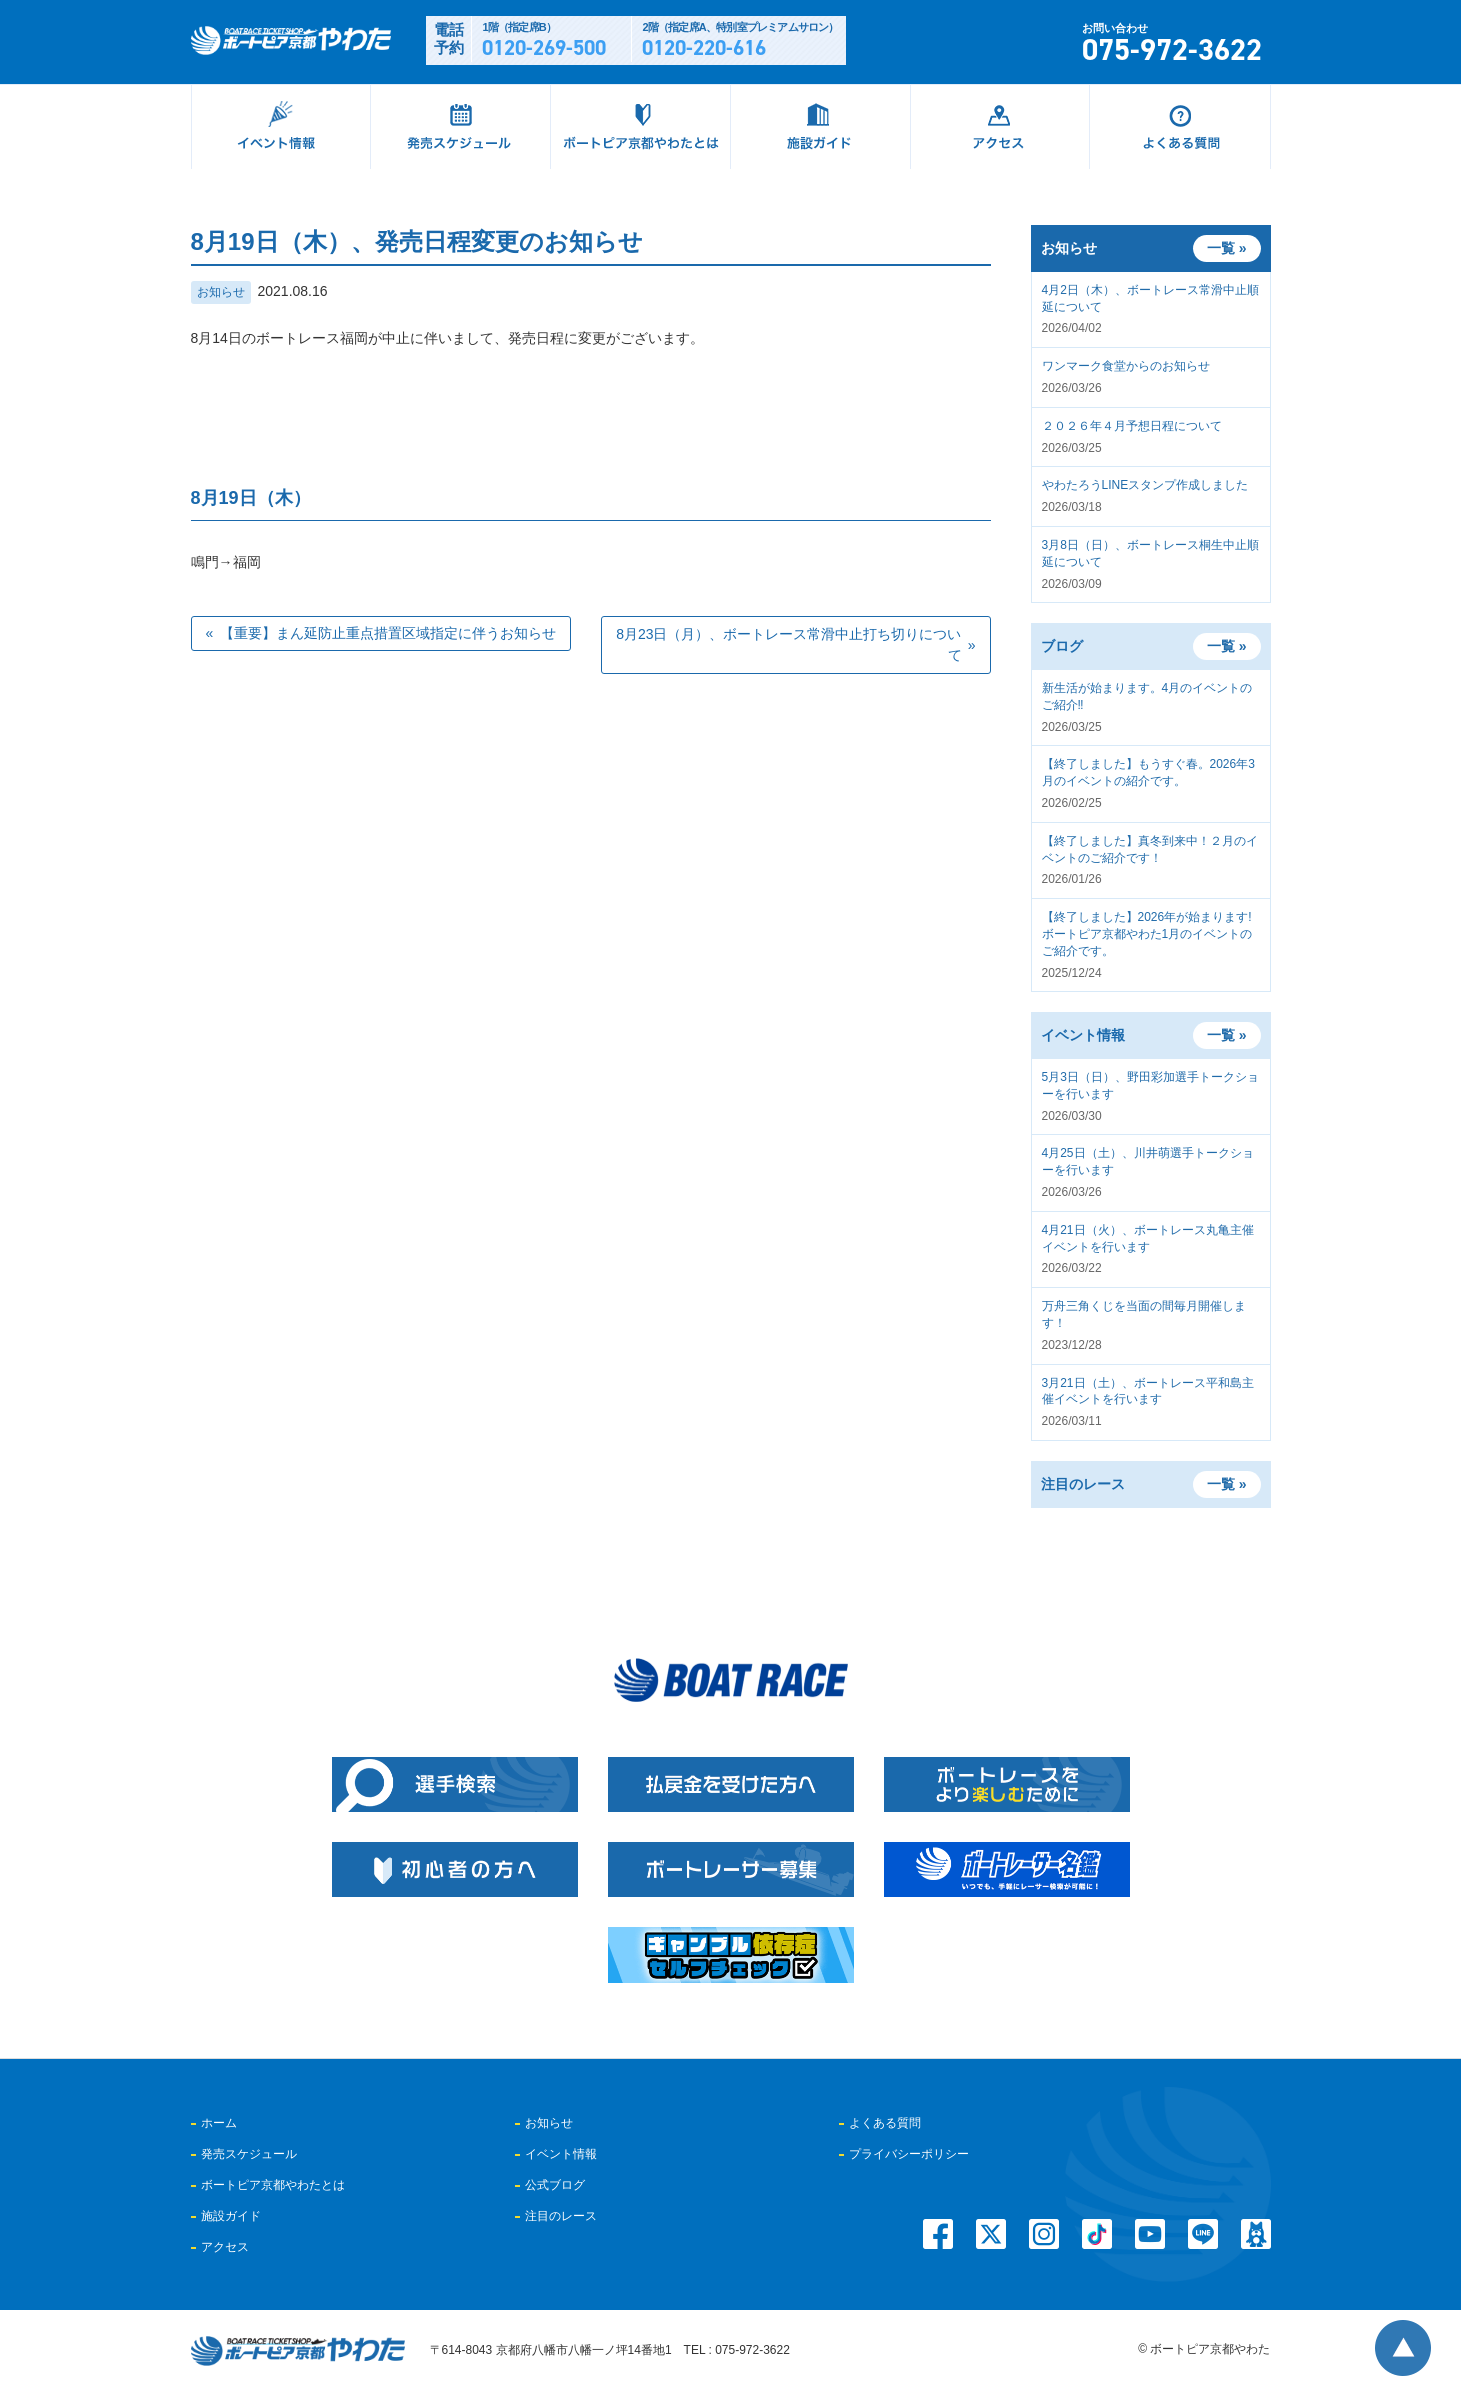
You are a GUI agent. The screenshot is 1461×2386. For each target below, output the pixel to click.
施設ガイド (231, 2216)
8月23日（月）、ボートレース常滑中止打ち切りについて (788, 644)
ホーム (219, 2123)
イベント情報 (561, 2154)
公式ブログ (555, 2185)
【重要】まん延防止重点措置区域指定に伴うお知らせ (388, 633)
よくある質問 (885, 2123)
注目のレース (561, 2216)
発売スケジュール (249, 2154)
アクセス (225, 2247)
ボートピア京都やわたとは (273, 2185)
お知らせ (221, 292)
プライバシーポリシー (909, 2154)
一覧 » (1227, 646)
